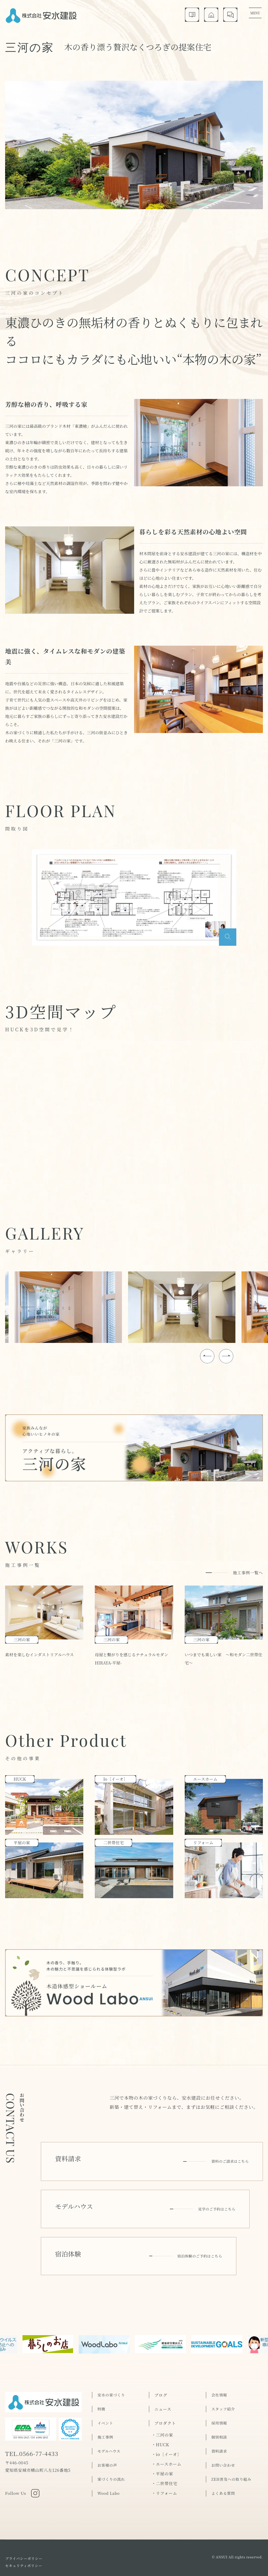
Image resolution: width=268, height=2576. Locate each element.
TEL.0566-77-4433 (39, 2430)
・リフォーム (164, 2465)
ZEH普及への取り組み (233, 2451)
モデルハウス (109, 2423)
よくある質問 (224, 2465)
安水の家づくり (112, 2367)
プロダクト (165, 2395)
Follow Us (24, 2470)
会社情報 (219, 2367)
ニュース (162, 2381)
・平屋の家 (162, 2446)
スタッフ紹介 (224, 2381)
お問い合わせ (224, 2437)
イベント (105, 2395)
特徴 (101, 2381)
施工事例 (105, 2409)
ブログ (160, 2367)
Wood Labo (109, 2465)
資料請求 (219, 2423)
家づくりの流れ (112, 2451)
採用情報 (219, 2395)
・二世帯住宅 (164, 2456)
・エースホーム (166, 2436)
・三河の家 (162, 2407)
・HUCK (160, 2417)
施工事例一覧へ (234, 1573)
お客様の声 (108, 2437)
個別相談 (219, 2409)
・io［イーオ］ (166, 2426)
